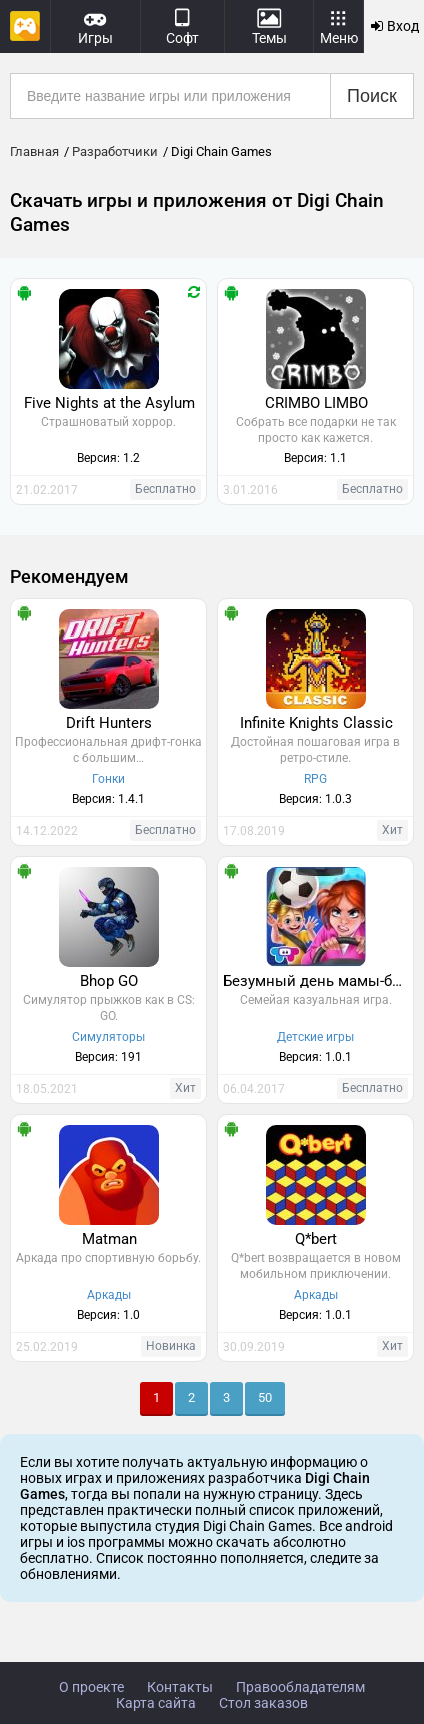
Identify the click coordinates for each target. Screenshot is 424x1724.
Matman (109, 1239)
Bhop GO (109, 981)
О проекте (91, 1687)
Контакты (180, 1687)
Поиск (372, 96)
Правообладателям (300, 1687)
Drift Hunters (109, 723)
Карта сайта (156, 1703)
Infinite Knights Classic (316, 723)
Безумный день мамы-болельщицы (318, 981)
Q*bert (316, 1239)
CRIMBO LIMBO (316, 403)
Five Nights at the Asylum (109, 403)
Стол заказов (263, 1703)
